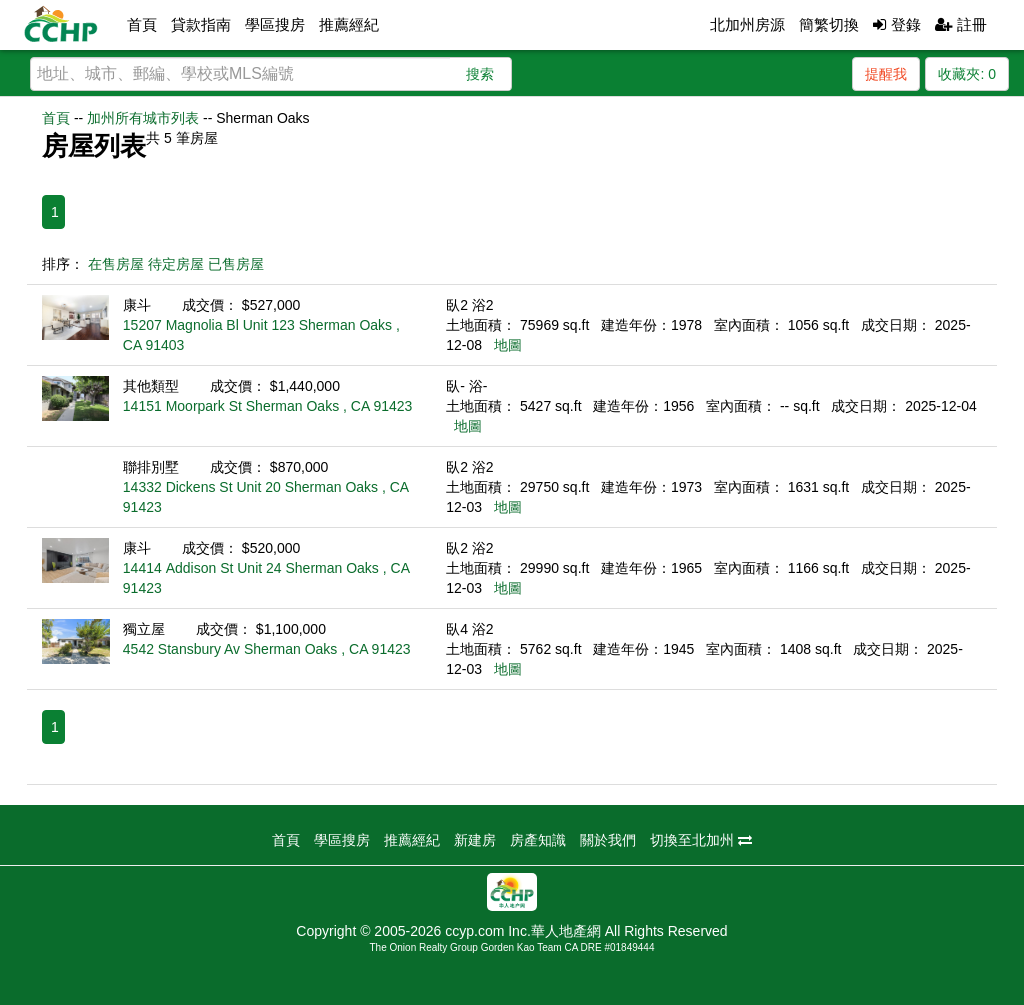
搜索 (480, 74)
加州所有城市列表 (143, 118)
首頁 (142, 24)
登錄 (896, 24)
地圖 (508, 345)
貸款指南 (201, 24)
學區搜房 (275, 24)
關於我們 (608, 840)
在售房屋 (116, 264)
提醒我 (886, 74)
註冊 (961, 24)
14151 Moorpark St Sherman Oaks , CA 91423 (268, 406)
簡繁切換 (829, 24)
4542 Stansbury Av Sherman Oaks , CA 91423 (267, 649)
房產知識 (538, 840)
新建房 (475, 840)
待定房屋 (176, 264)
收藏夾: (967, 74)
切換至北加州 (701, 840)
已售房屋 (236, 264)
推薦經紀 (349, 24)
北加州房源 (747, 24)
